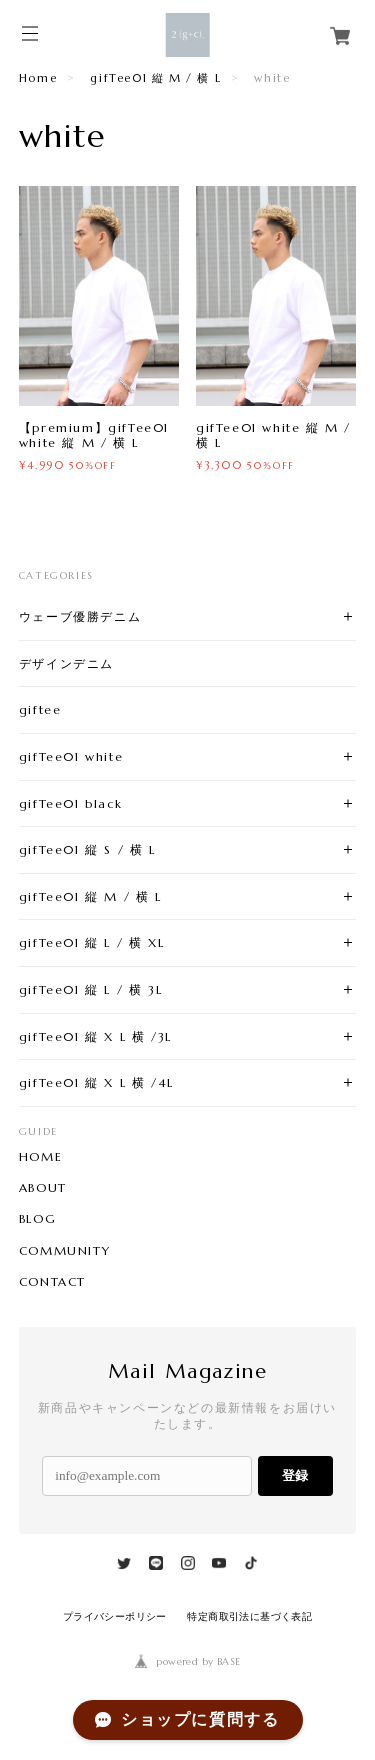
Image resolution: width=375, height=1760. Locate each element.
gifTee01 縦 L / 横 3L (90, 989)
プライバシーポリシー (115, 1616)
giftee (40, 709)
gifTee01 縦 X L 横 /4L (96, 1082)
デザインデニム (66, 663)
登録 (295, 1475)
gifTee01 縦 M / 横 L (155, 78)
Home (38, 78)
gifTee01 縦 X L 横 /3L (95, 1036)
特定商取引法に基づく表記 (249, 1616)
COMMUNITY (64, 1251)
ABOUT (43, 1188)
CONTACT (52, 1282)
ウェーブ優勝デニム (80, 616)
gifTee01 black (70, 803)
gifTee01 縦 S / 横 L (87, 849)
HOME (40, 1157)
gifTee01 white (71, 756)
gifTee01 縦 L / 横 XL (91, 942)
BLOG (37, 1219)
